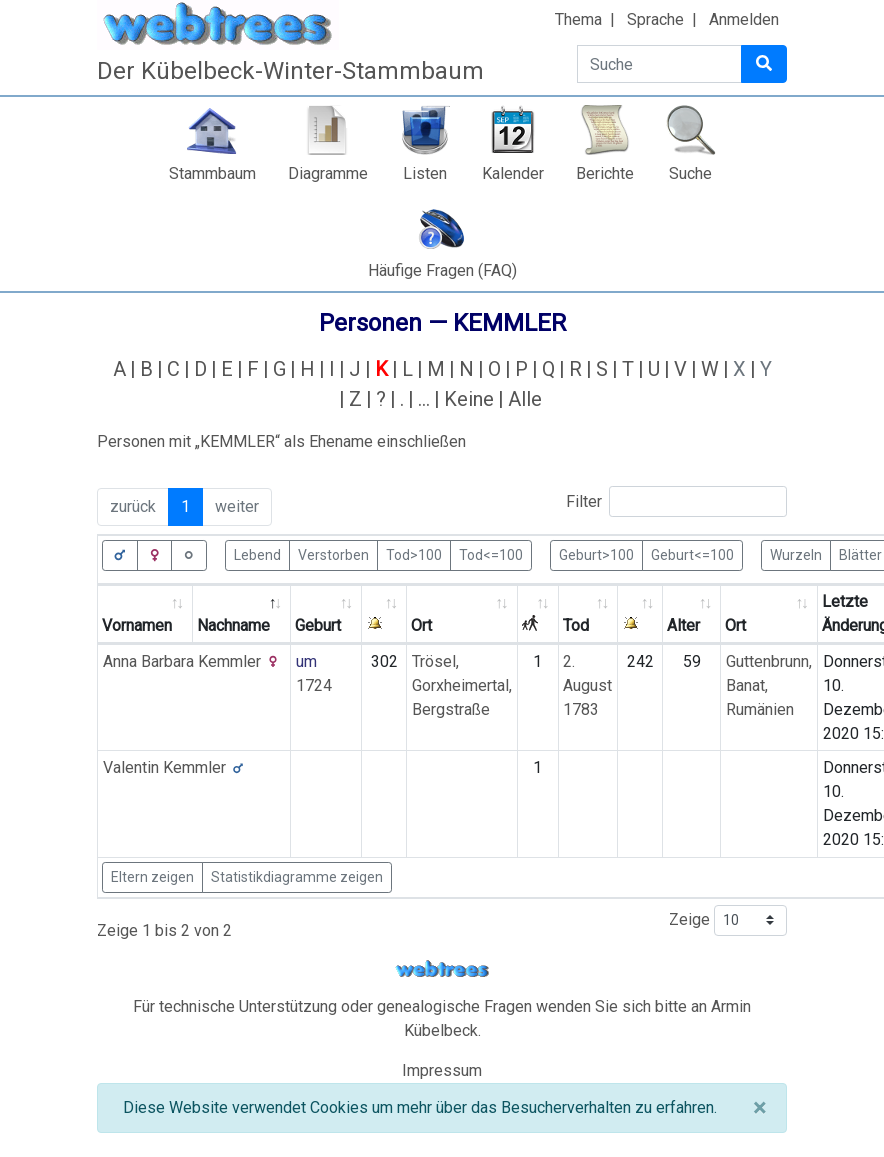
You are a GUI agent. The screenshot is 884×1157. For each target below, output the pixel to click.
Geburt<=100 (692, 554)
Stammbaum (212, 173)
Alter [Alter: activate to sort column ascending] (683, 625)
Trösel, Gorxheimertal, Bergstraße (462, 685)
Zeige (728, 920)
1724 (314, 685)
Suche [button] (690, 173)
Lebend (257, 554)
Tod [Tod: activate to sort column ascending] (576, 625)
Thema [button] (578, 19)
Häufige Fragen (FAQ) (442, 270)
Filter (676, 501)
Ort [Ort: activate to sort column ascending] (421, 625)
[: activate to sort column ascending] (384, 614)
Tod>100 (414, 554)
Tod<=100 (491, 554)
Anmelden (744, 19)
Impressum (442, 1070)
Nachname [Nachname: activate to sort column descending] (233, 625)
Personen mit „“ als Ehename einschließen (281, 441)
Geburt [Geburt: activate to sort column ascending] (318, 625)
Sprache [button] (655, 19)
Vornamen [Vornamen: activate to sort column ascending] (137, 625)
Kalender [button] (513, 173)
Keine (469, 399)
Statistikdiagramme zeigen (297, 877)
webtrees (442, 969)
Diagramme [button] (328, 173)
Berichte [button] (605, 173)
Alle (525, 399)
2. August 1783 (587, 685)
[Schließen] (759, 1108)
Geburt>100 (596, 554)
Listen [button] (425, 173)
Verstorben (333, 554)
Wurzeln (796, 554)
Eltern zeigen (152, 877)
